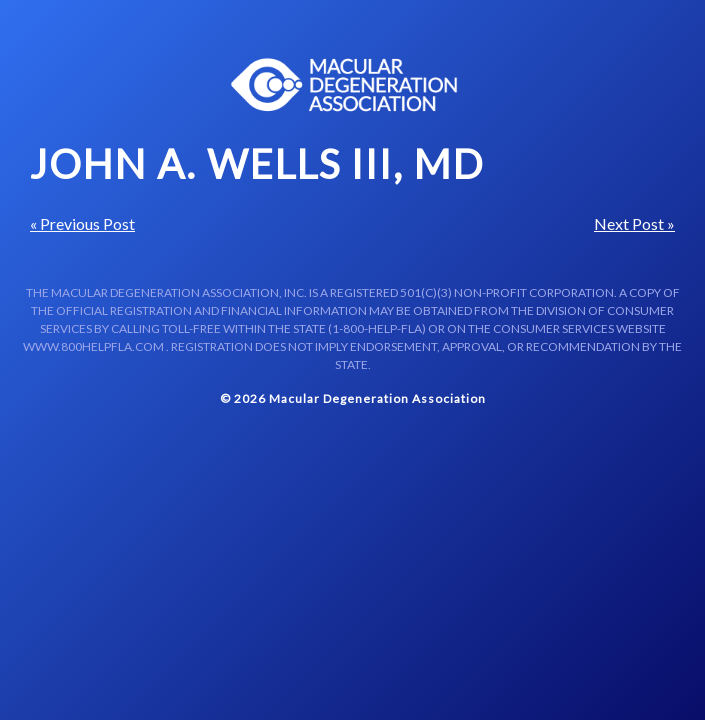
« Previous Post (82, 223)
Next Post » (634, 223)
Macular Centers (345, 85)
